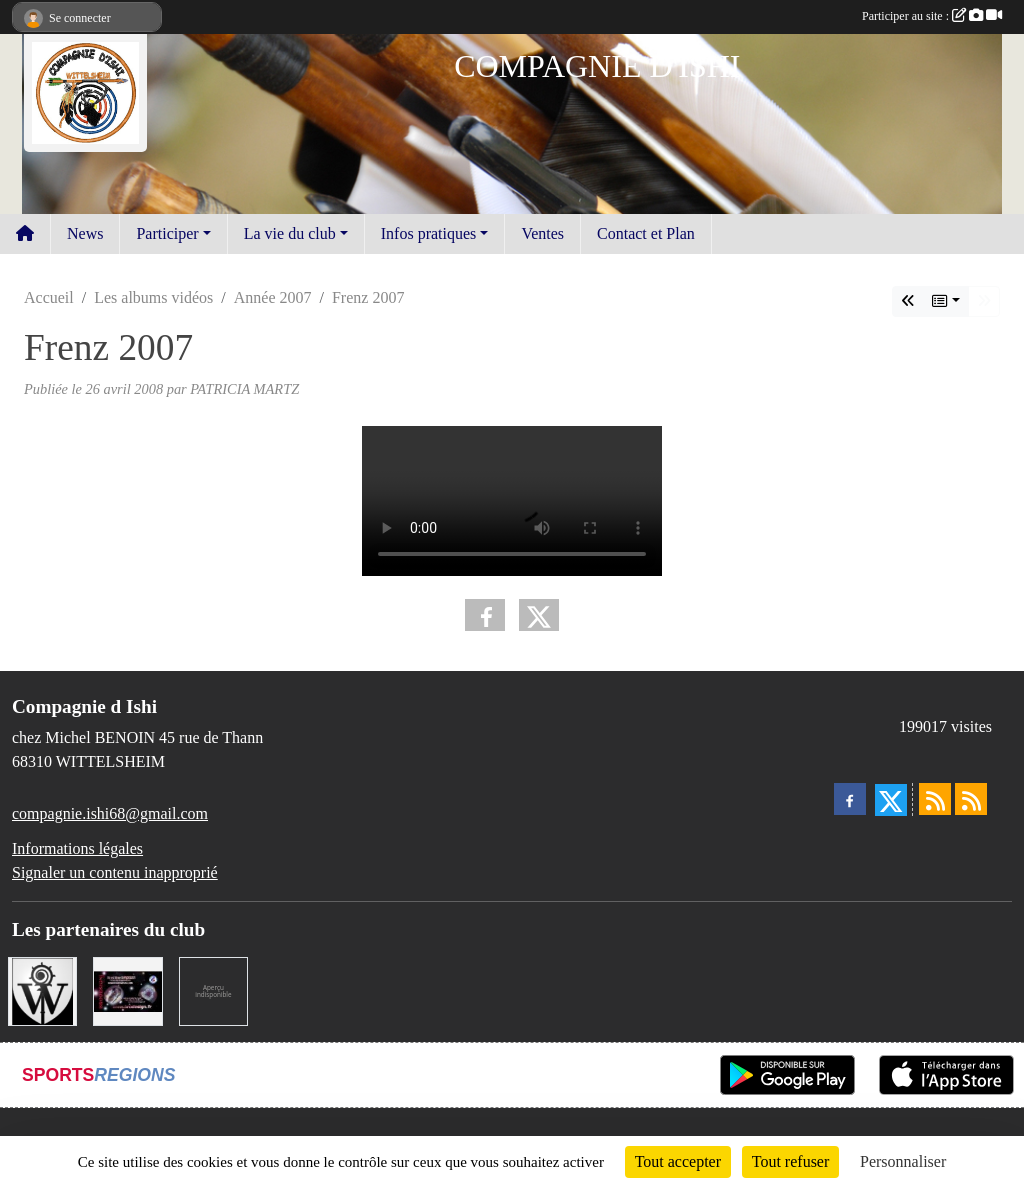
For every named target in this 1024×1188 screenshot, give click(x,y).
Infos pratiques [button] (429, 233)
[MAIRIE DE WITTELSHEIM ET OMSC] (42, 989)
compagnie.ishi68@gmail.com (110, 813)
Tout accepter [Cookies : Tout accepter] (678, 1161)
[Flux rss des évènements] (971, 799)
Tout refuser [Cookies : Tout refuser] (791, 1161)
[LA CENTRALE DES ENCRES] (213, 989)
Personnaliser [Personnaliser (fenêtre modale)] (903, 1161)
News (85, 233)
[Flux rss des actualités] (935, 799)
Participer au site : (932, 16)
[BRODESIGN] (127, 989)
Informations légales (77, 848)
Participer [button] (167, 233)
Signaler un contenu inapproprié (115, 872)
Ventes (542, 233)
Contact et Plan (646, 233)
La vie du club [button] (290, 233)
